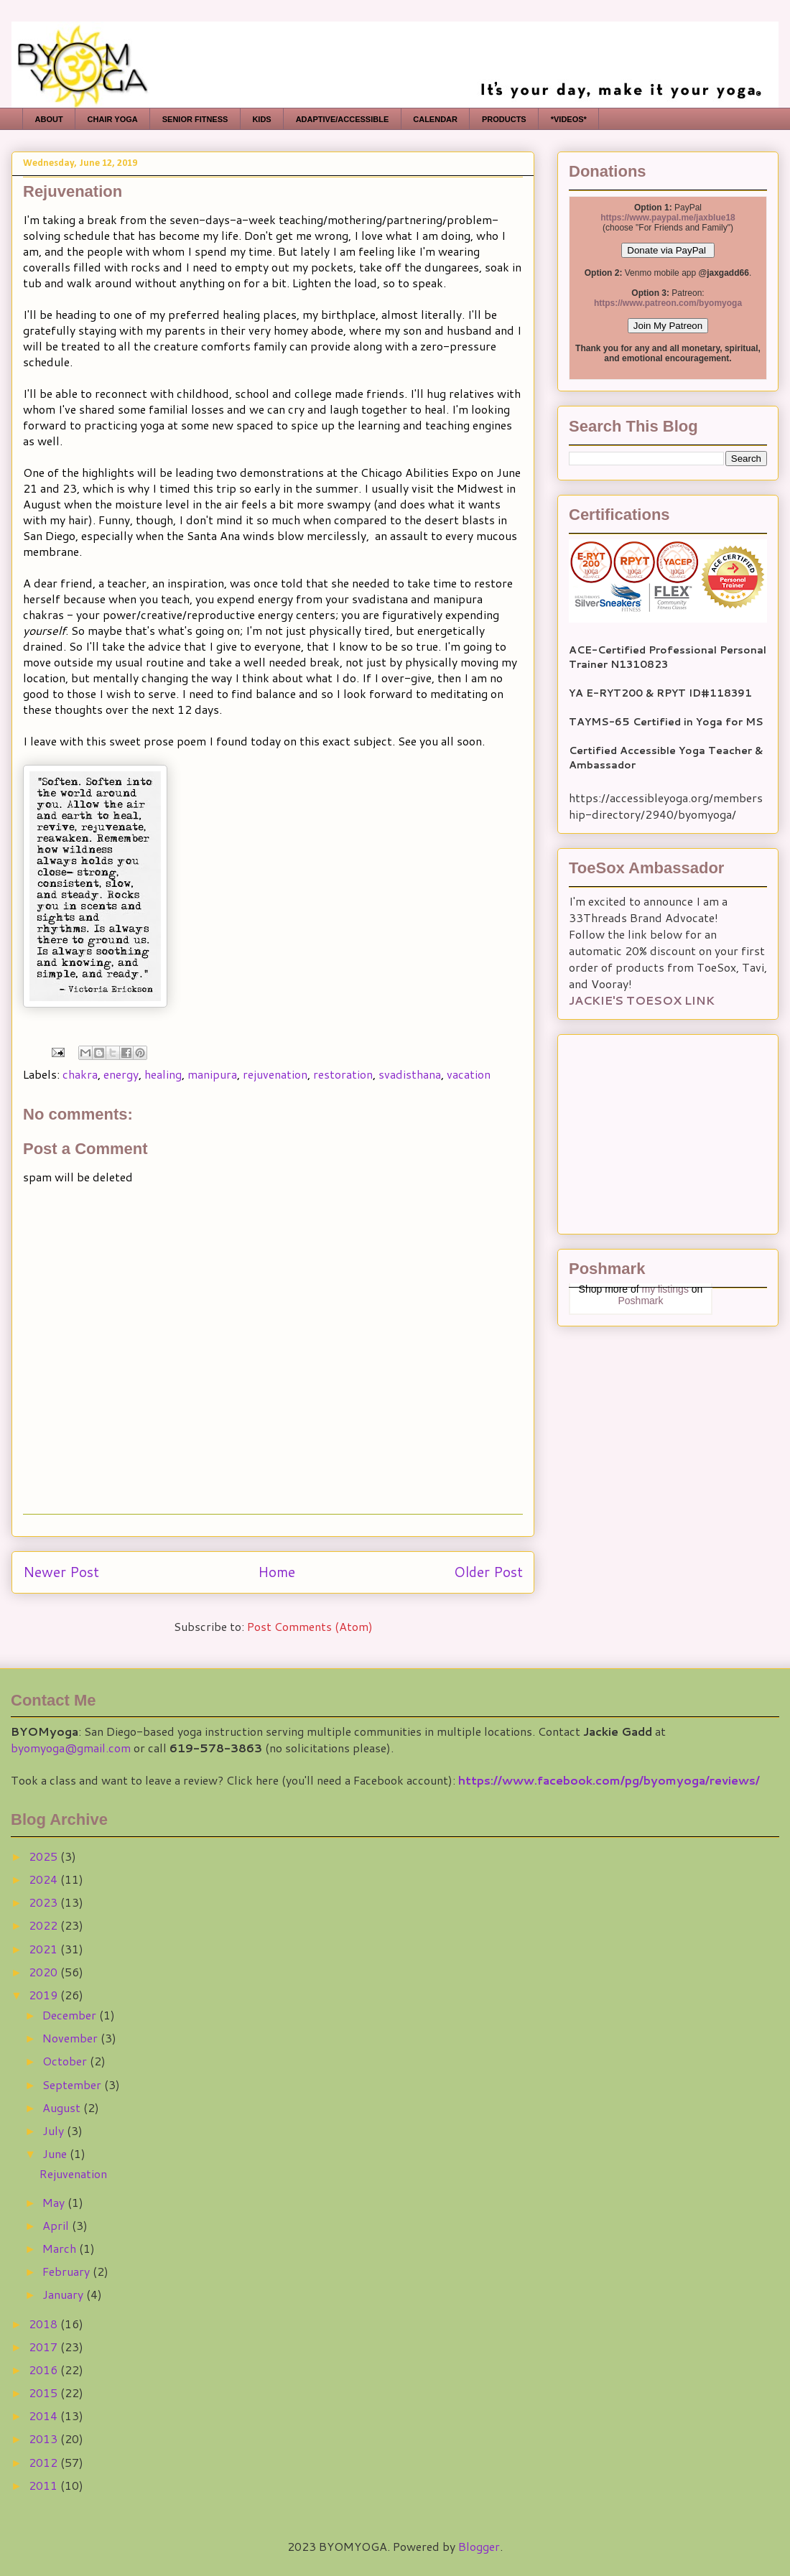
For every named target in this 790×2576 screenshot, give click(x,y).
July (54, 2130)
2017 (44, 2346)
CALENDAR (435, 119)
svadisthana (409, 1074)
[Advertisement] (658, 1129)
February (67, 2271)
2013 (44, 2438)
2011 (44, 2485)
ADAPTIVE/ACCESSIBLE (342, 119)
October (66, 2060)
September (73, 2084)
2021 (44, 1948)
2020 (44, 1971)
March (60, 2248)
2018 (44, 2323)
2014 (44, 2415)
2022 (44, 1925)
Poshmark (640, 1300)
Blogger (479, 2546)
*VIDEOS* (569, 119)
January (64, 2294)
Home (276, 1571)
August (62, 2107)
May (55, 2202)
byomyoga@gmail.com (71, 1747)
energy (121, 1074)
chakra (80, 1074)
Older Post (488, 1571)
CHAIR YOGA (113, 119)
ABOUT (49, 119)
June (56, 2153)
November (71, 2037)
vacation (469, 1074)
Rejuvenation (73, 2173)
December (70, 2015)
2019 (44, 1994)
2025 (44, 1856)
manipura (212, 1074)
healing (163, 1074)
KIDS (261, 119)
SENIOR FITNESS (195, 119)
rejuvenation (275, 1074)
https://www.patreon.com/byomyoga (668, 303)
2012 (44, 2462)
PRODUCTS (504, 119)
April (57, 2225)
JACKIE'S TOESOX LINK (642, 1000)
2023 (44, 1902)
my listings (665, 1289)
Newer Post (61, 1571)
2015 (44, 2392)
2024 (44, 1879)
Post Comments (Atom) (310, 1626)
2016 (44, 2369)
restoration (343, 1074)
